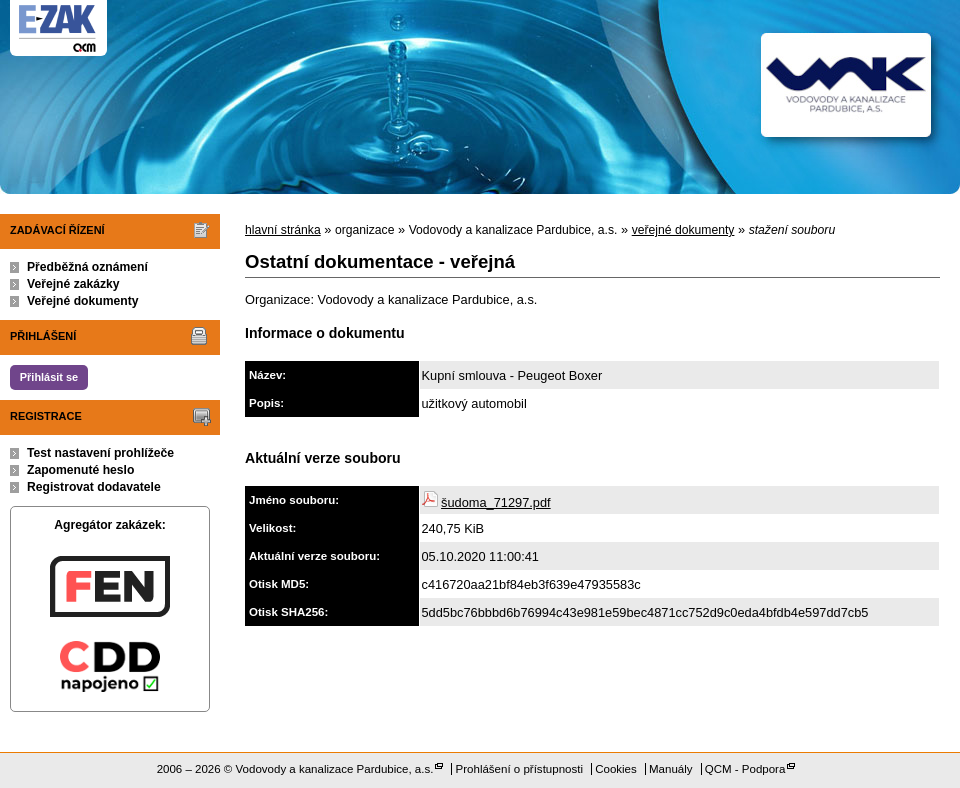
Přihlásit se (49, 377)
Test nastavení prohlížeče (100, 453)
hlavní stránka (283, 230)
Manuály (671, 769)
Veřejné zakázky (73, 284)
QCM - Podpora (745, 769)
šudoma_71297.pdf (496, 502)
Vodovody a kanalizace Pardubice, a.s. (335, 769)
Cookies (616, 769)
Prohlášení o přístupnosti (519, 769)
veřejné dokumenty (683, 230)
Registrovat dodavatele (94, 487)
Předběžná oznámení (87, 267)
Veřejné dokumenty (82, 301)
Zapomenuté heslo (80, 470)
